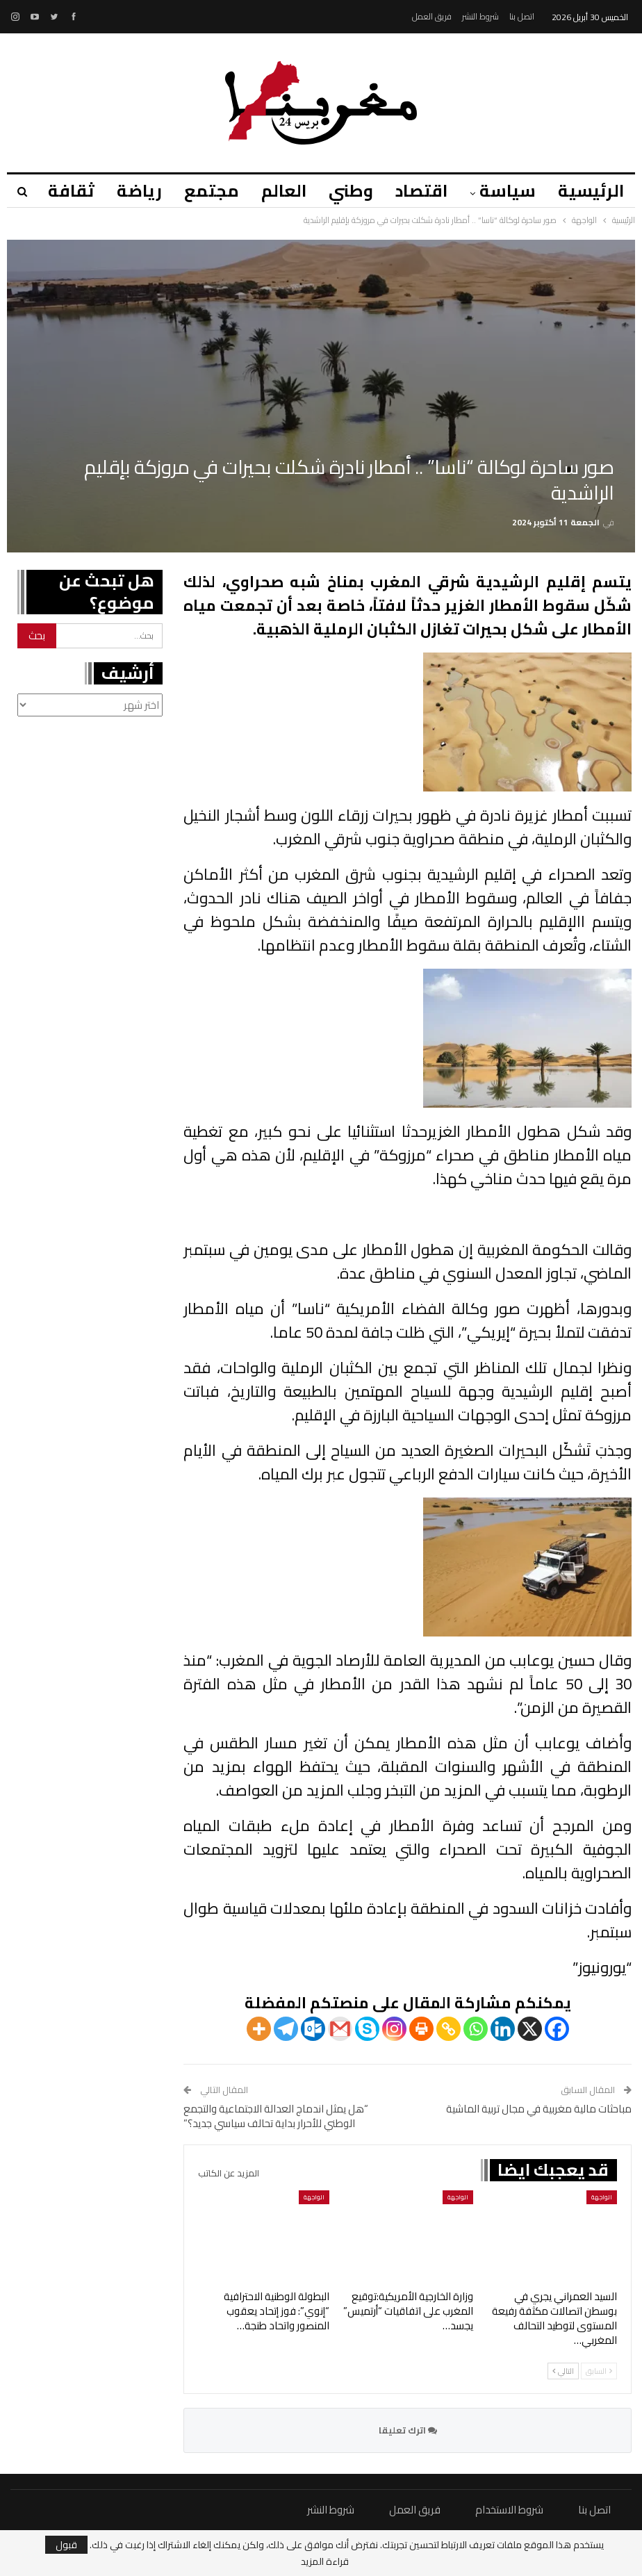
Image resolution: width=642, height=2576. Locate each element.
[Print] (421, 2029)
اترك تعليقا (408, 2430)
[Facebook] (557, 2029)
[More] (259, 2029)
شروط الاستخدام (509, 2510)
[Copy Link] (448, 2029)
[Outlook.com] (313, 2029)
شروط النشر (480, 16)
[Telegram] (286, 2029)
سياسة (505, 190)
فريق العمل (432, 16)
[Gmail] (340, 2029)
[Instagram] (394, 2029)
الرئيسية (591, 190)
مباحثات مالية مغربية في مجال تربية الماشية (539, 2109)
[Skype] (367, 2029)
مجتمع (201, 190)
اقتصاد (417, 190)
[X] (530, 2029)
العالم (275, 190)
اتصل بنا (521, 16)
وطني (344, 190)
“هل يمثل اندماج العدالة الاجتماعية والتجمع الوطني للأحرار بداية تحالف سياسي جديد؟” (275, 2116)
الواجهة (601, 2197)
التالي (563, 2371)
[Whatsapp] (475, 2029)
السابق (599, 2371)
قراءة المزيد (325, 2561)
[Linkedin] (503, 2029)
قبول (66, 2545)
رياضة (126, 190)
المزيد (56, 190)
